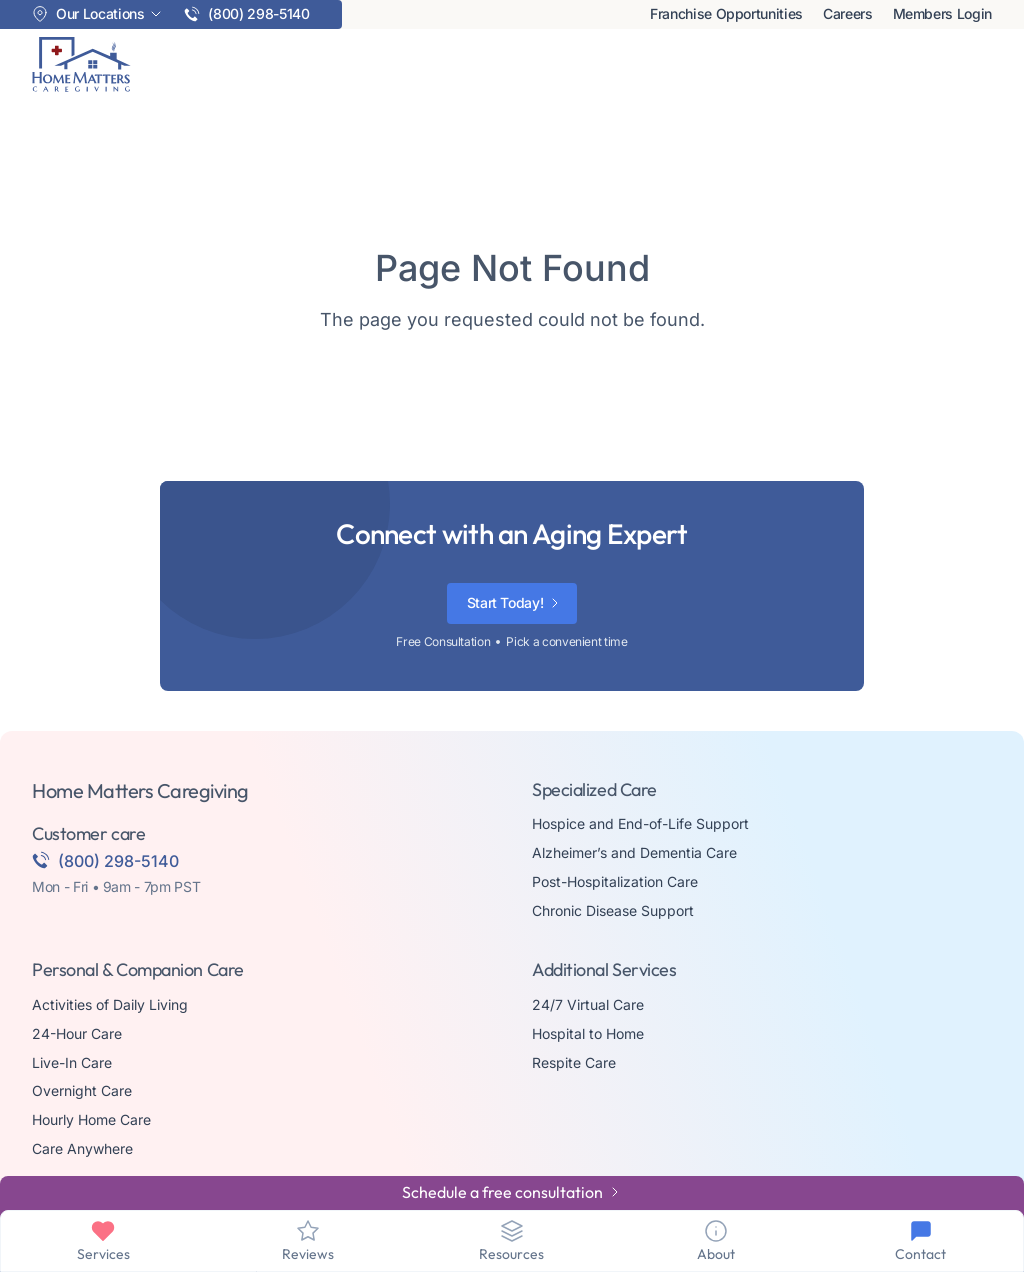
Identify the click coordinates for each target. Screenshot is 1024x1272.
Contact (920, 1254)
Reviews (308, 1254)
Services (103, 1254)
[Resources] (512, 1231)
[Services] (103, 1231)
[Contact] (921, 1231)
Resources (511, 1254)
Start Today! (505, 602)
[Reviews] (308, 1231)
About (716, 1254)
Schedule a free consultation (502, 1192)
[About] (716, 1231)
